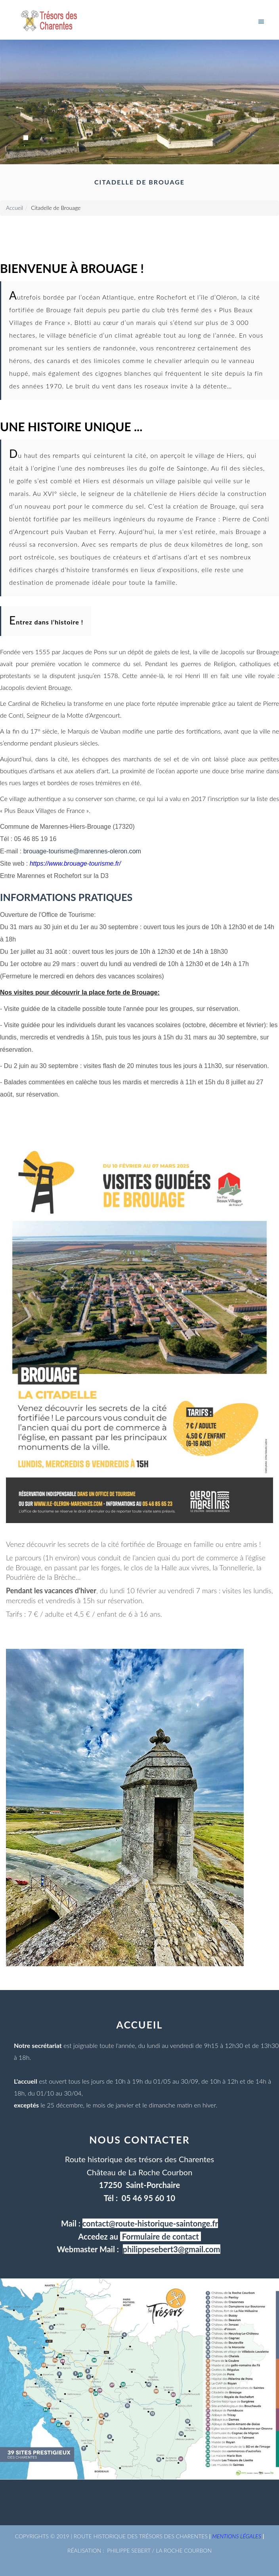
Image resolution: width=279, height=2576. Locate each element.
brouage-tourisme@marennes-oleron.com (82, 851)
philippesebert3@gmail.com (171, 2249)
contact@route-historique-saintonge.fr (150, 2223)
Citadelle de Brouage (55, 207)
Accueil (14, 207)
